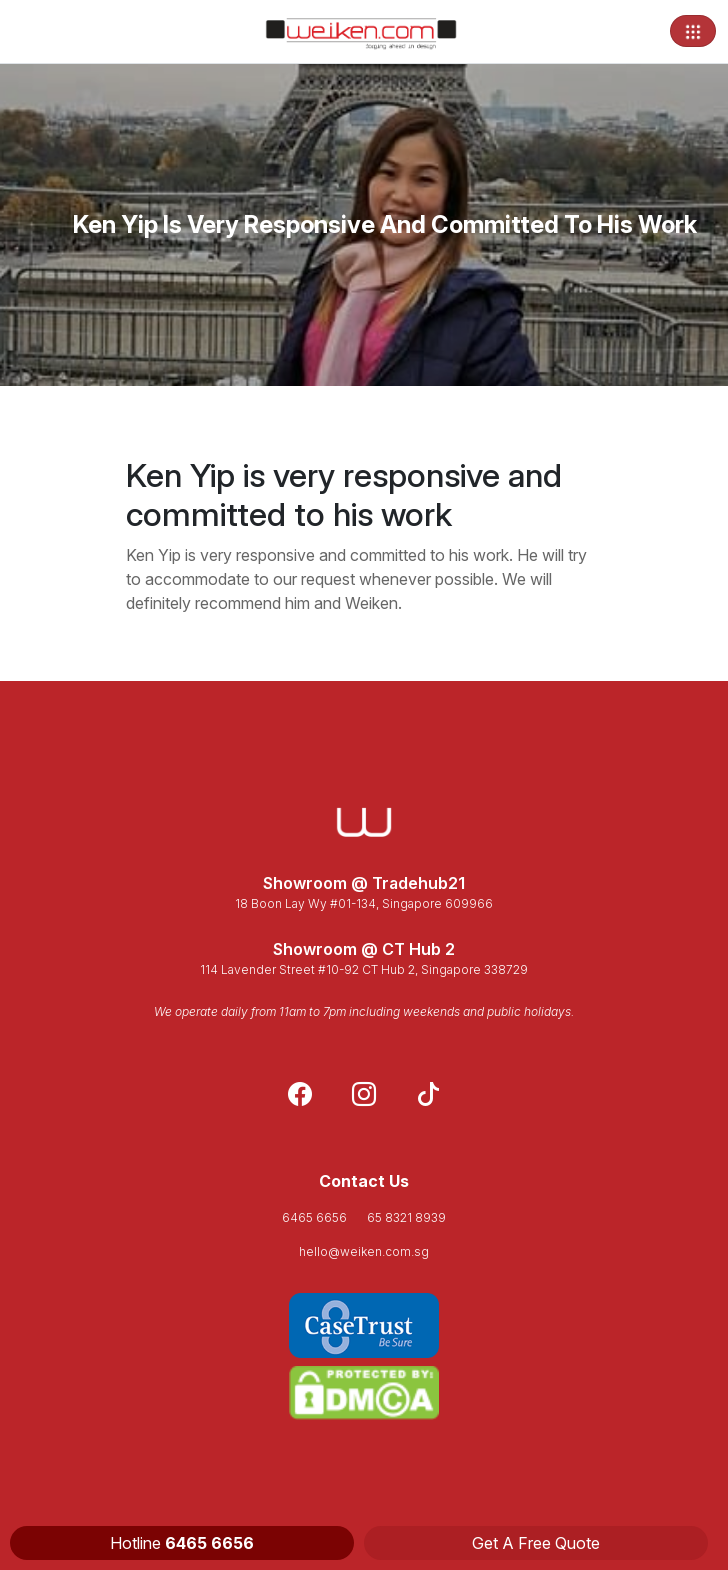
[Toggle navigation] (693, 31)
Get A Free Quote (536, 1543)
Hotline (182, 1543)
